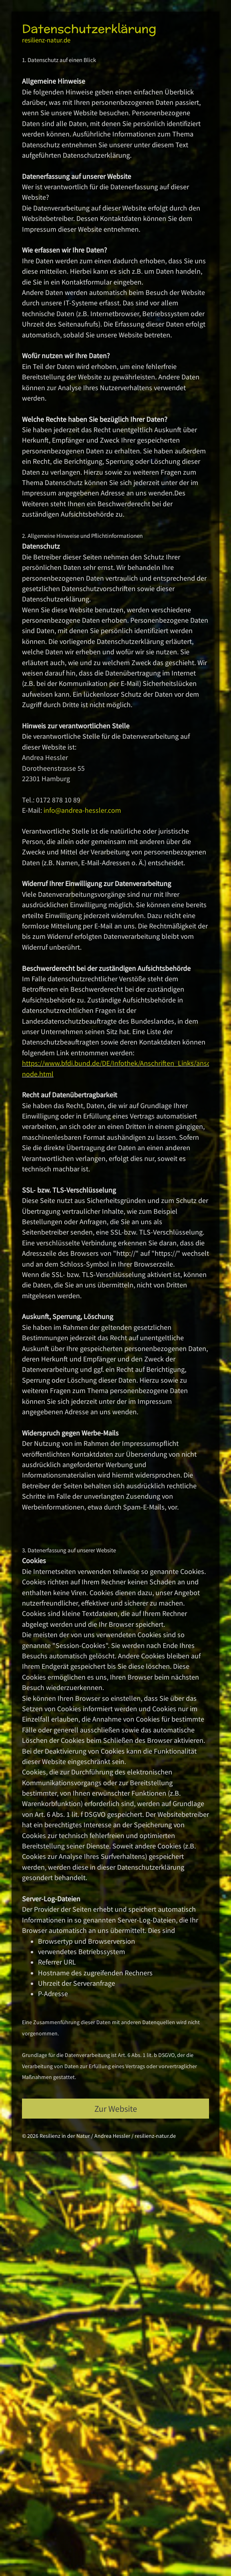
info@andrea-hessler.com (82, 810)
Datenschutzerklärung (89, 28)
